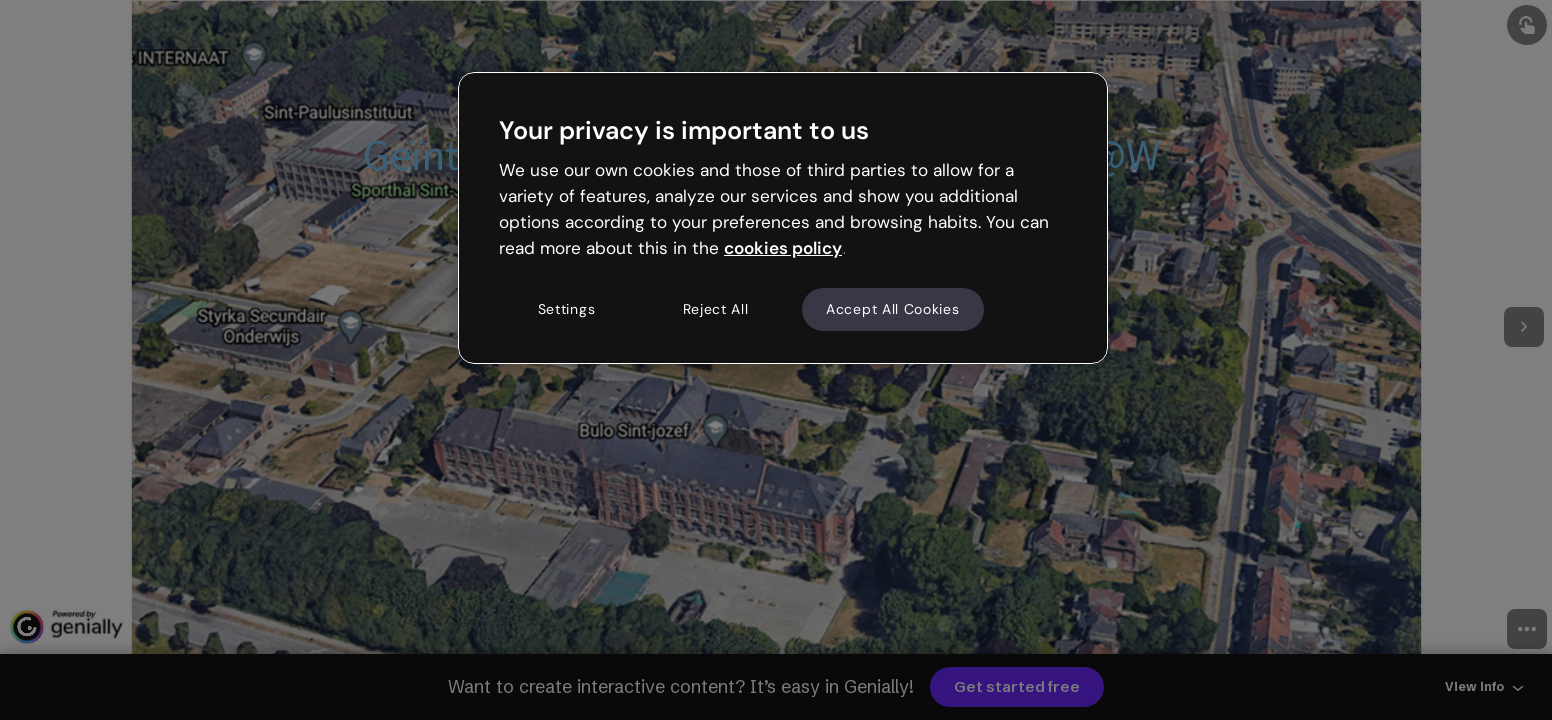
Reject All (716, 309)
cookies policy (783, 248)
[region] (783, 218)
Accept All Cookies (893, 309)
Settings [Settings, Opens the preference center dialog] (567, 309)
